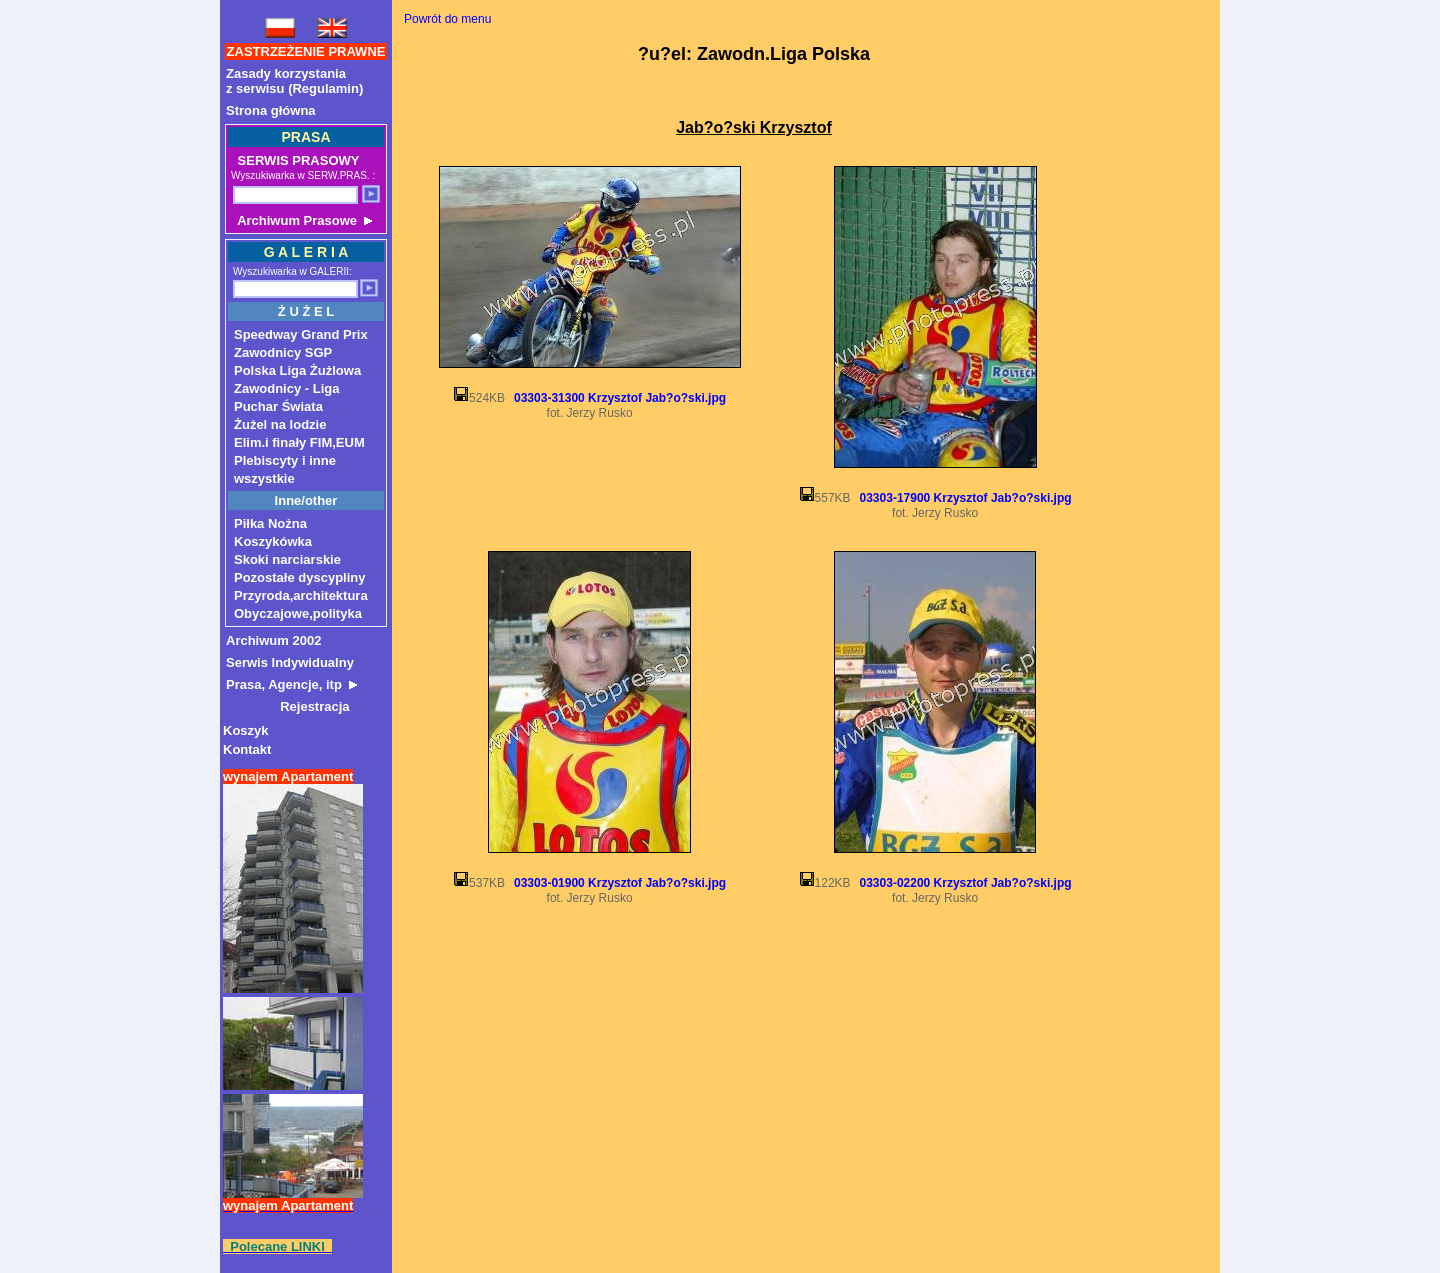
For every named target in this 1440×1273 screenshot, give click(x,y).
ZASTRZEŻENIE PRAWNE (306, 51)
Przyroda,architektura (301, 595)
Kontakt (247, 749)
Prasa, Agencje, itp (291, 684)
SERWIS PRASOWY (296, 160)
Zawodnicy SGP (283, 352)
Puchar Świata (278, 406)
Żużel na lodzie (280, 424)
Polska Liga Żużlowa (297, 370)
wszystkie (264, 478)
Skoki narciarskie (287, 559)
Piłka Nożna (270, 523)
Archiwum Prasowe (303, 220)
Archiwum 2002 (273, 640)
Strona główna (271, 110)
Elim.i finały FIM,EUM (299, 442)
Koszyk (246, 730)
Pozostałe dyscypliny (300, 577)
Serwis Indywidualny (290, 662)
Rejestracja (288, 706)
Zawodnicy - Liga (286, 388)
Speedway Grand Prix (301, 334)
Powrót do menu (447, 19)
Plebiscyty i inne (285, 460)
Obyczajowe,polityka (298, 613)
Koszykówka (273, 541)
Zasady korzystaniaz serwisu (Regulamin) (294, 81)
